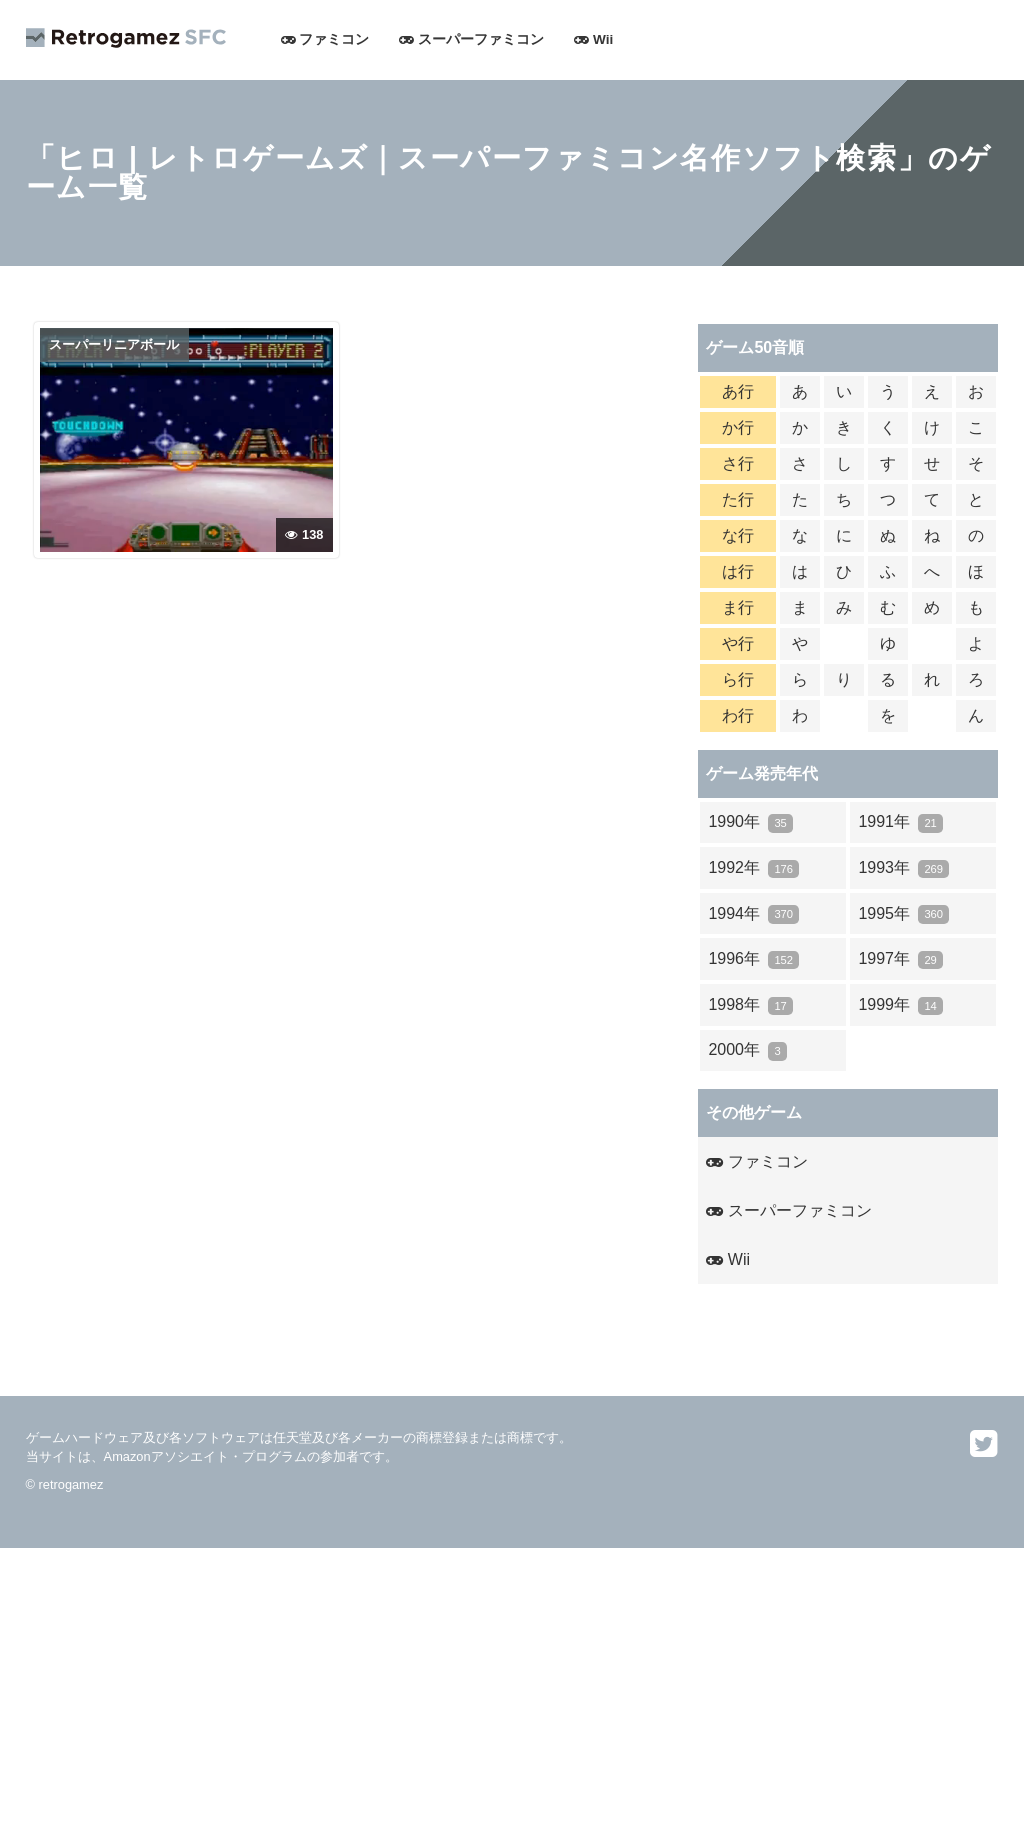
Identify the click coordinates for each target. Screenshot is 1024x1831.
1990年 (750, 822)
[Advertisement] (512, 1688)
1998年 (750, 1005)
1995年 (903, 914)
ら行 (738, 679)
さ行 (738, 463)
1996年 (753, 959)
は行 (738, 571)
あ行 (738, 391)
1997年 (900, 959)
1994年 (753, 914)
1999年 (900, 1005)
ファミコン (325, 39)
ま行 (738, 607)
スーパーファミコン (471, 39)
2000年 (747, 1050)
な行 (738, 535)
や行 (738, 643)
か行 (738, 427)
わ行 (738, 715)
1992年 (753, 868)
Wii (593, 39)
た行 (738, 499)
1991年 (900, 822)
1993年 (903, 868)
